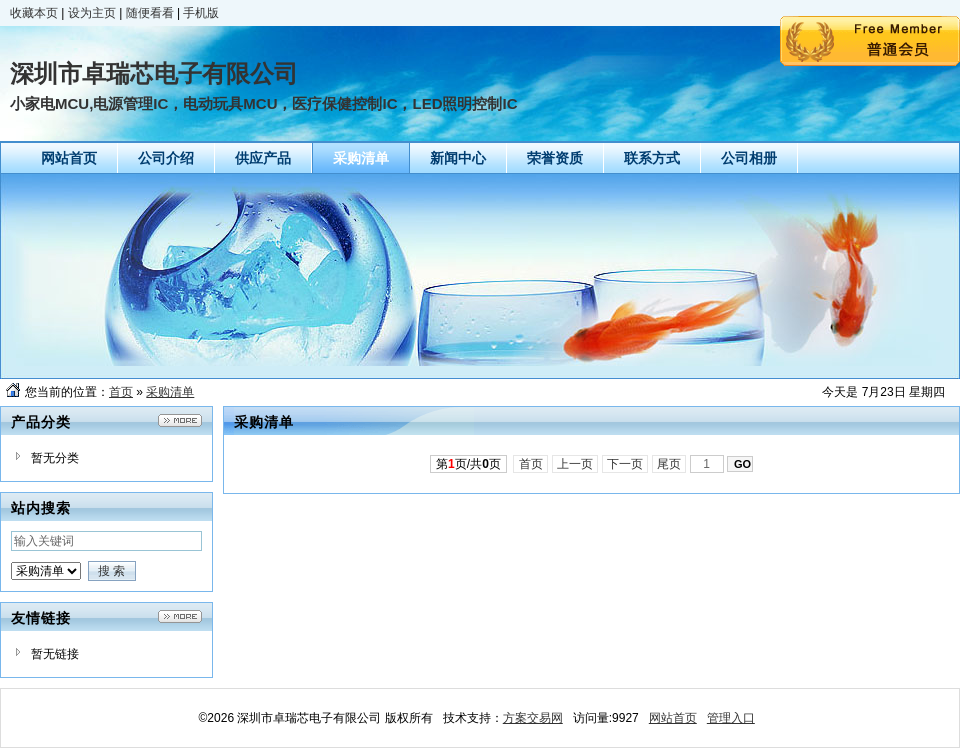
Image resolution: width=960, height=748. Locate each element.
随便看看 (150, 13)
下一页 (625, 464)
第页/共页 (468, 464)
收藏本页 (34, 13)
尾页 (669, 464)
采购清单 (170, 392)
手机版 (201, 13)
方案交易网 (533, 718)
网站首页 (673, 718)
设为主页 (92, 13)
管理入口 (731, 718)
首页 (121, 392)
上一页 (575, 464)
